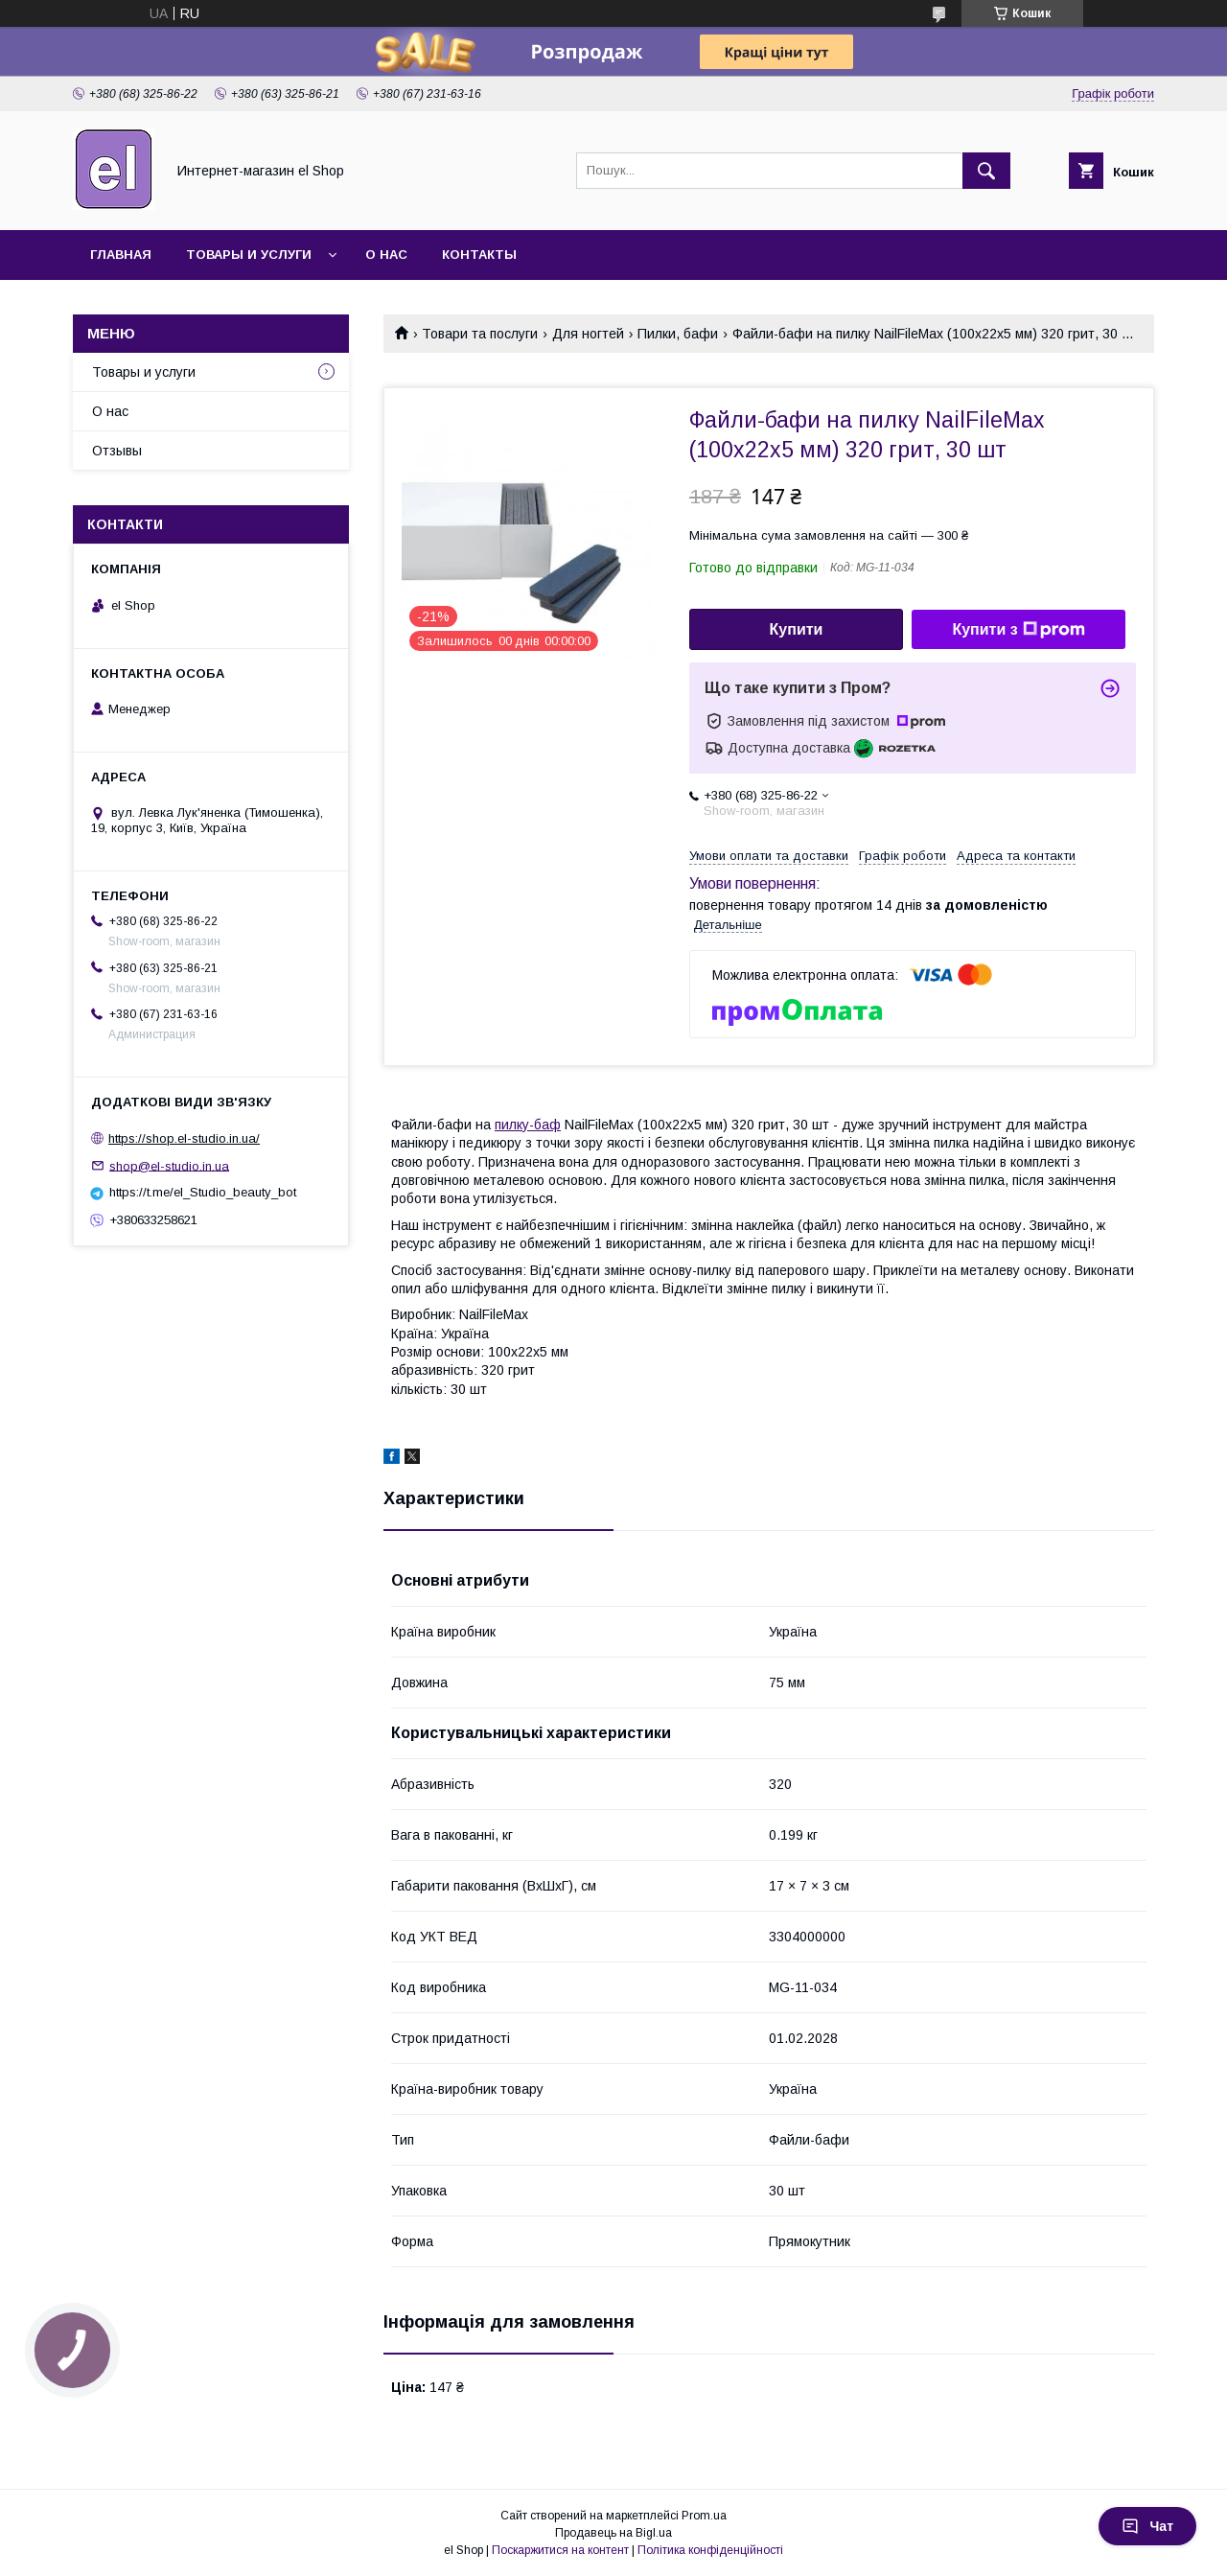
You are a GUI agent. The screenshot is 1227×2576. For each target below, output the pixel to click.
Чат (1147, 2526)
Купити (796, 629)
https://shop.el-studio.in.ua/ (184, 1138)
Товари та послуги (480, 333)
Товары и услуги (249, 254)
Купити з (1018, 629)
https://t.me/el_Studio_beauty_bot (202, 1192)
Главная (120, 254)
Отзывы (117, 450)
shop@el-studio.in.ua (169, 1165)
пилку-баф (528, 1124)
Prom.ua (704, 2515)
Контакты (479, 254)
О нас (386, 254)
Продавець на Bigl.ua (613, 2533)
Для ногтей (588, 333)
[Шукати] (986, 170)
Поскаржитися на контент (560, 2550)
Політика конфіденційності (710, 2550)
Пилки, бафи (677, 333)
